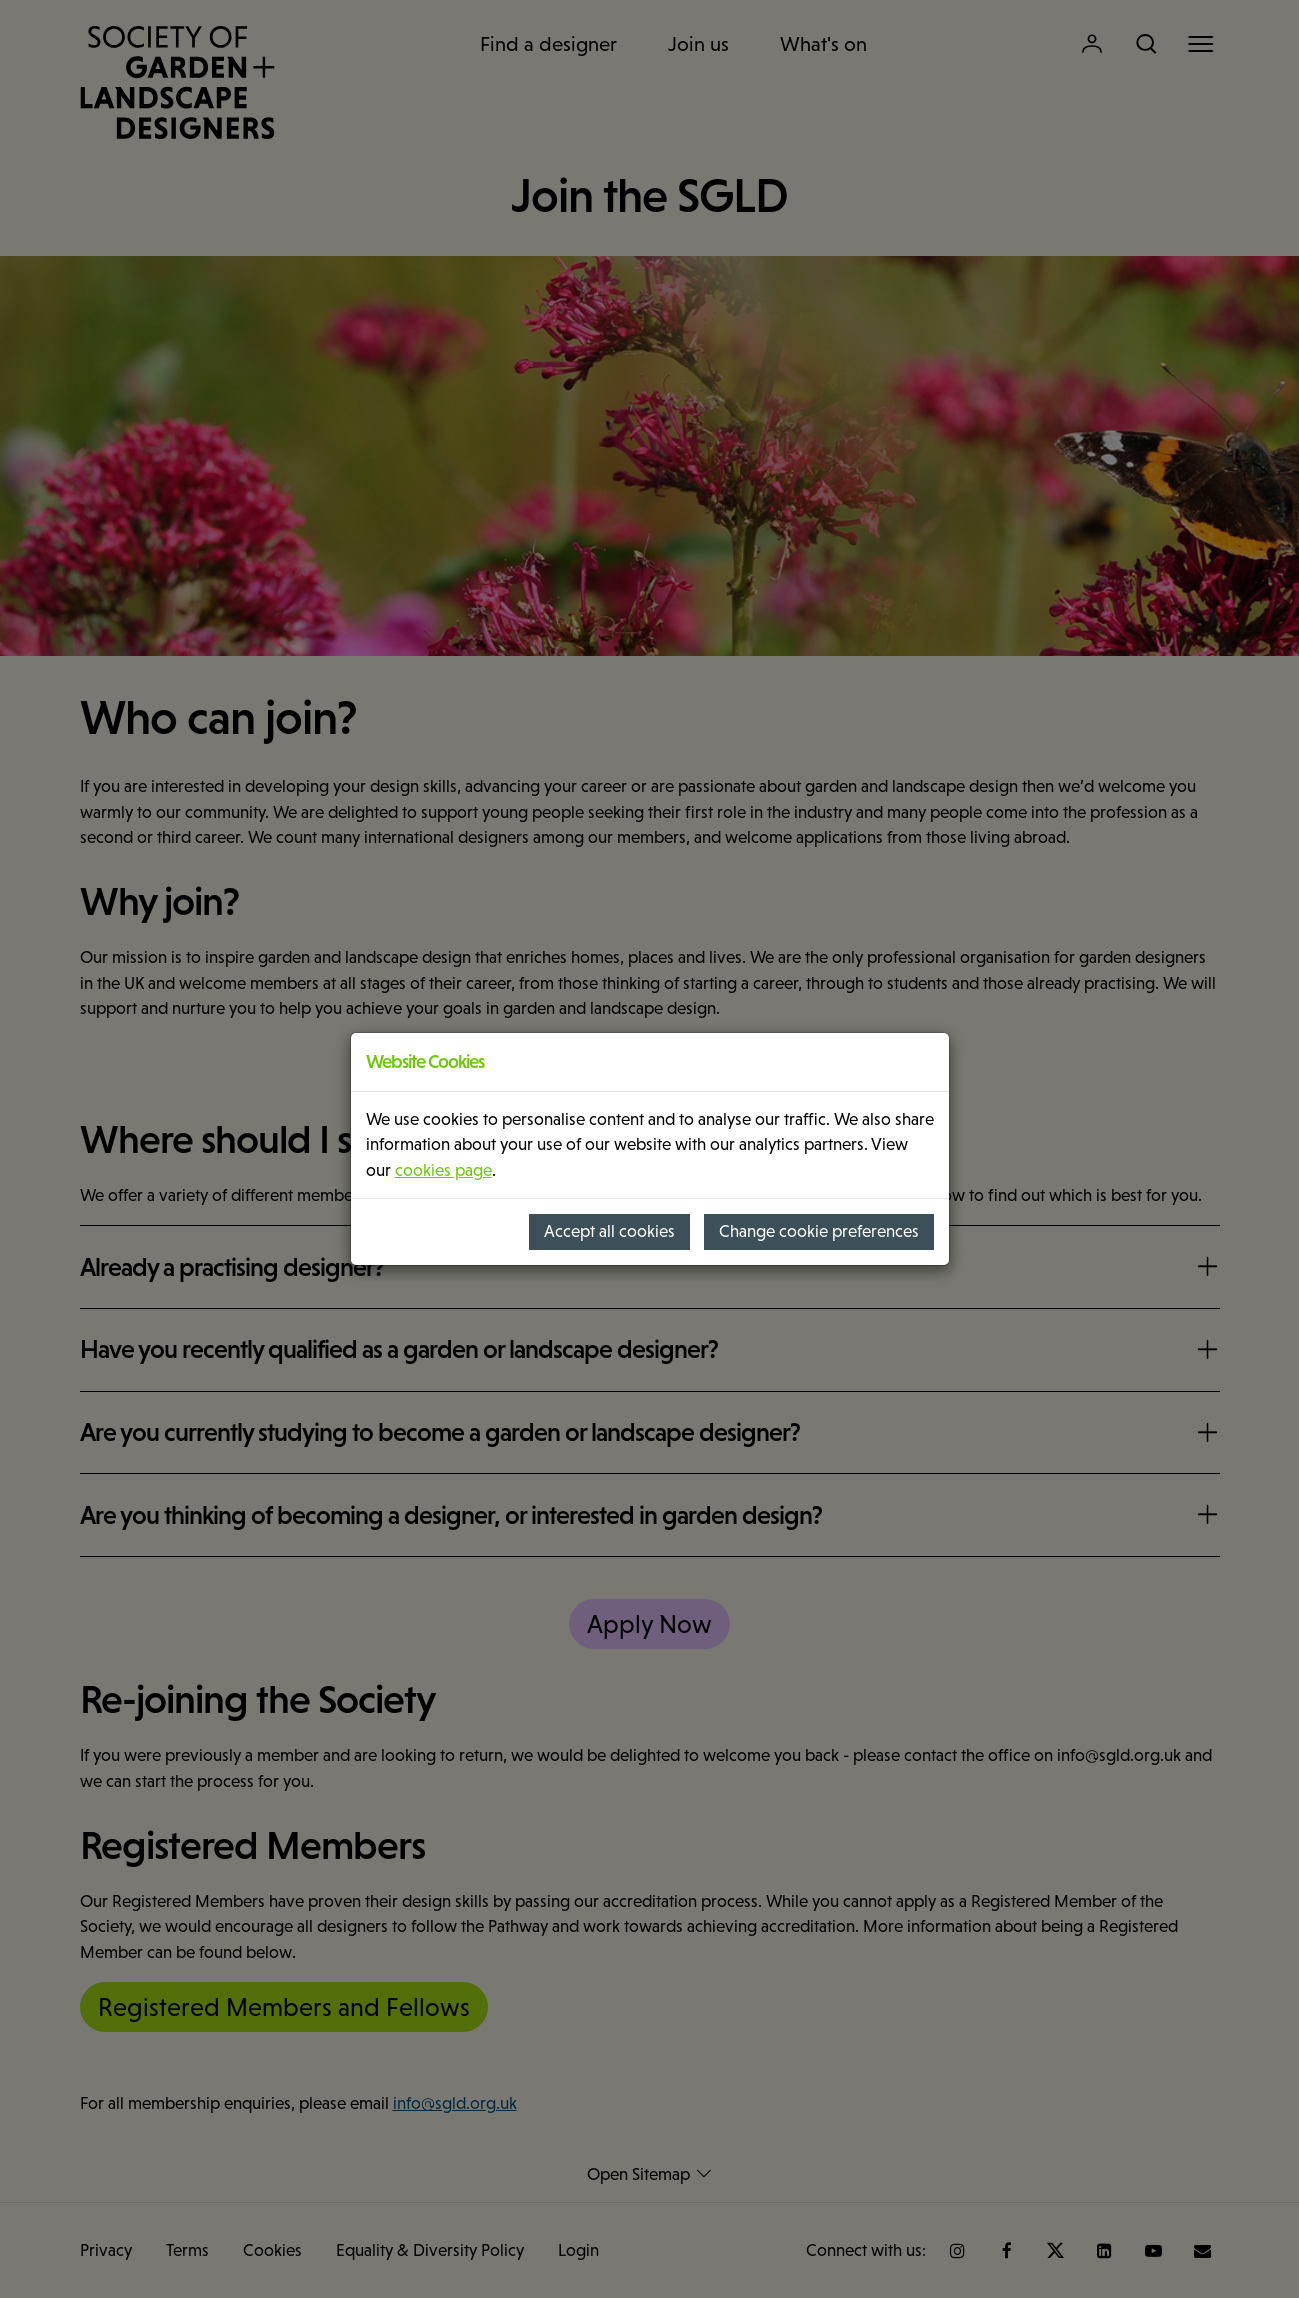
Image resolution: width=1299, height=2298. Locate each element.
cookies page (443, 1170)
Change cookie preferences (819, 1231)
